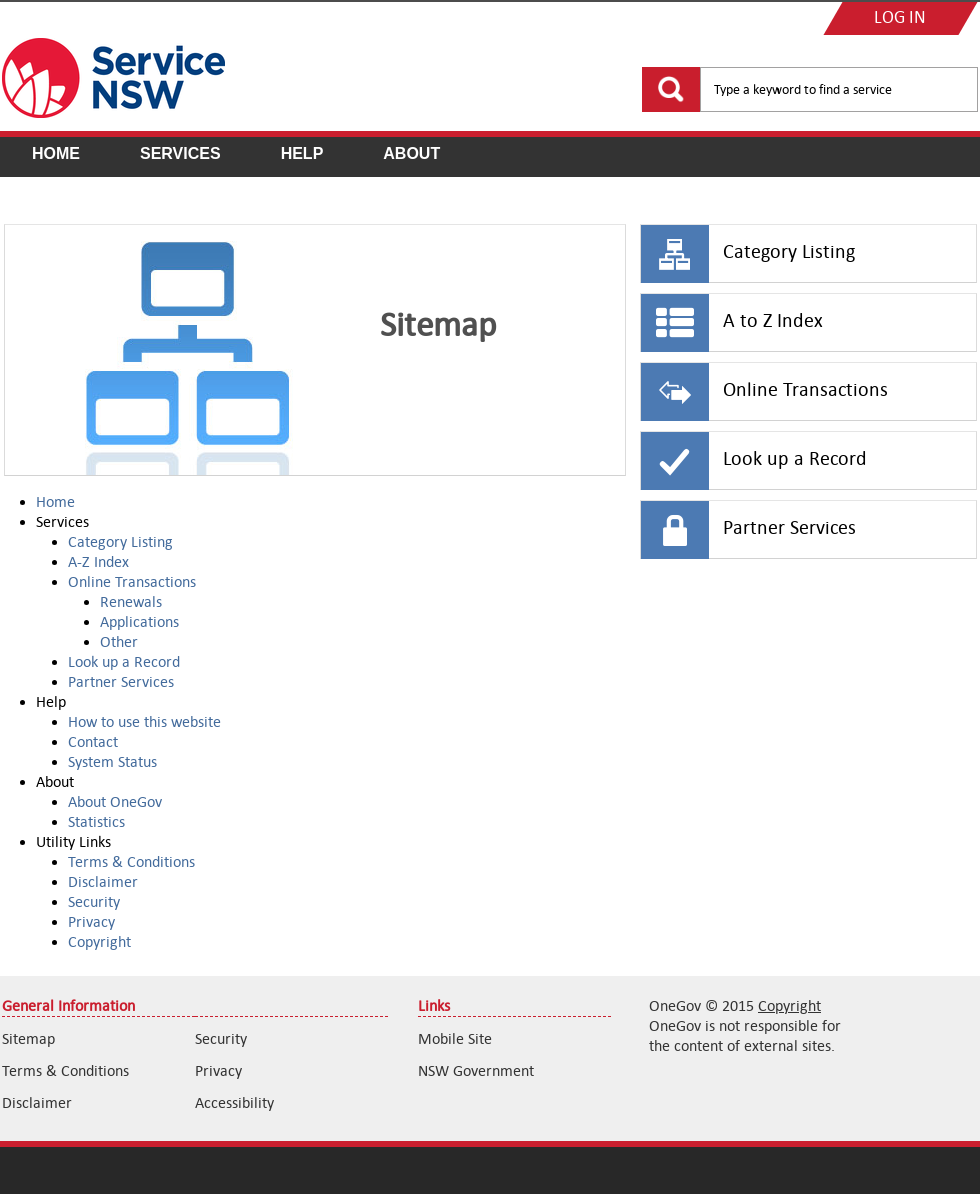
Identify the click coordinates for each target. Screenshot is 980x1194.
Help (302, 153)
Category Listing (120, 541)
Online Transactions (132, 581)
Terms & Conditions (131, 861)
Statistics (96, 821)
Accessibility (234, 1102)
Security (94, 901)
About (411, 153)
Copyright (99, 941)
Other (119, 641)
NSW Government (476, 1070)
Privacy (91, 921)
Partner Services (121, 681)
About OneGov (115, 801)
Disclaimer (103, 881)
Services (180, 153)
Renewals (131, 601)
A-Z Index (98, 561)
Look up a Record (124, 661)
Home (56, 153)
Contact (93, 741)
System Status (112, 761)
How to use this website (144, 721)
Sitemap (28, 1038)
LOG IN (900, 18)
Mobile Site (455, 1038)
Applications (139, 621)
